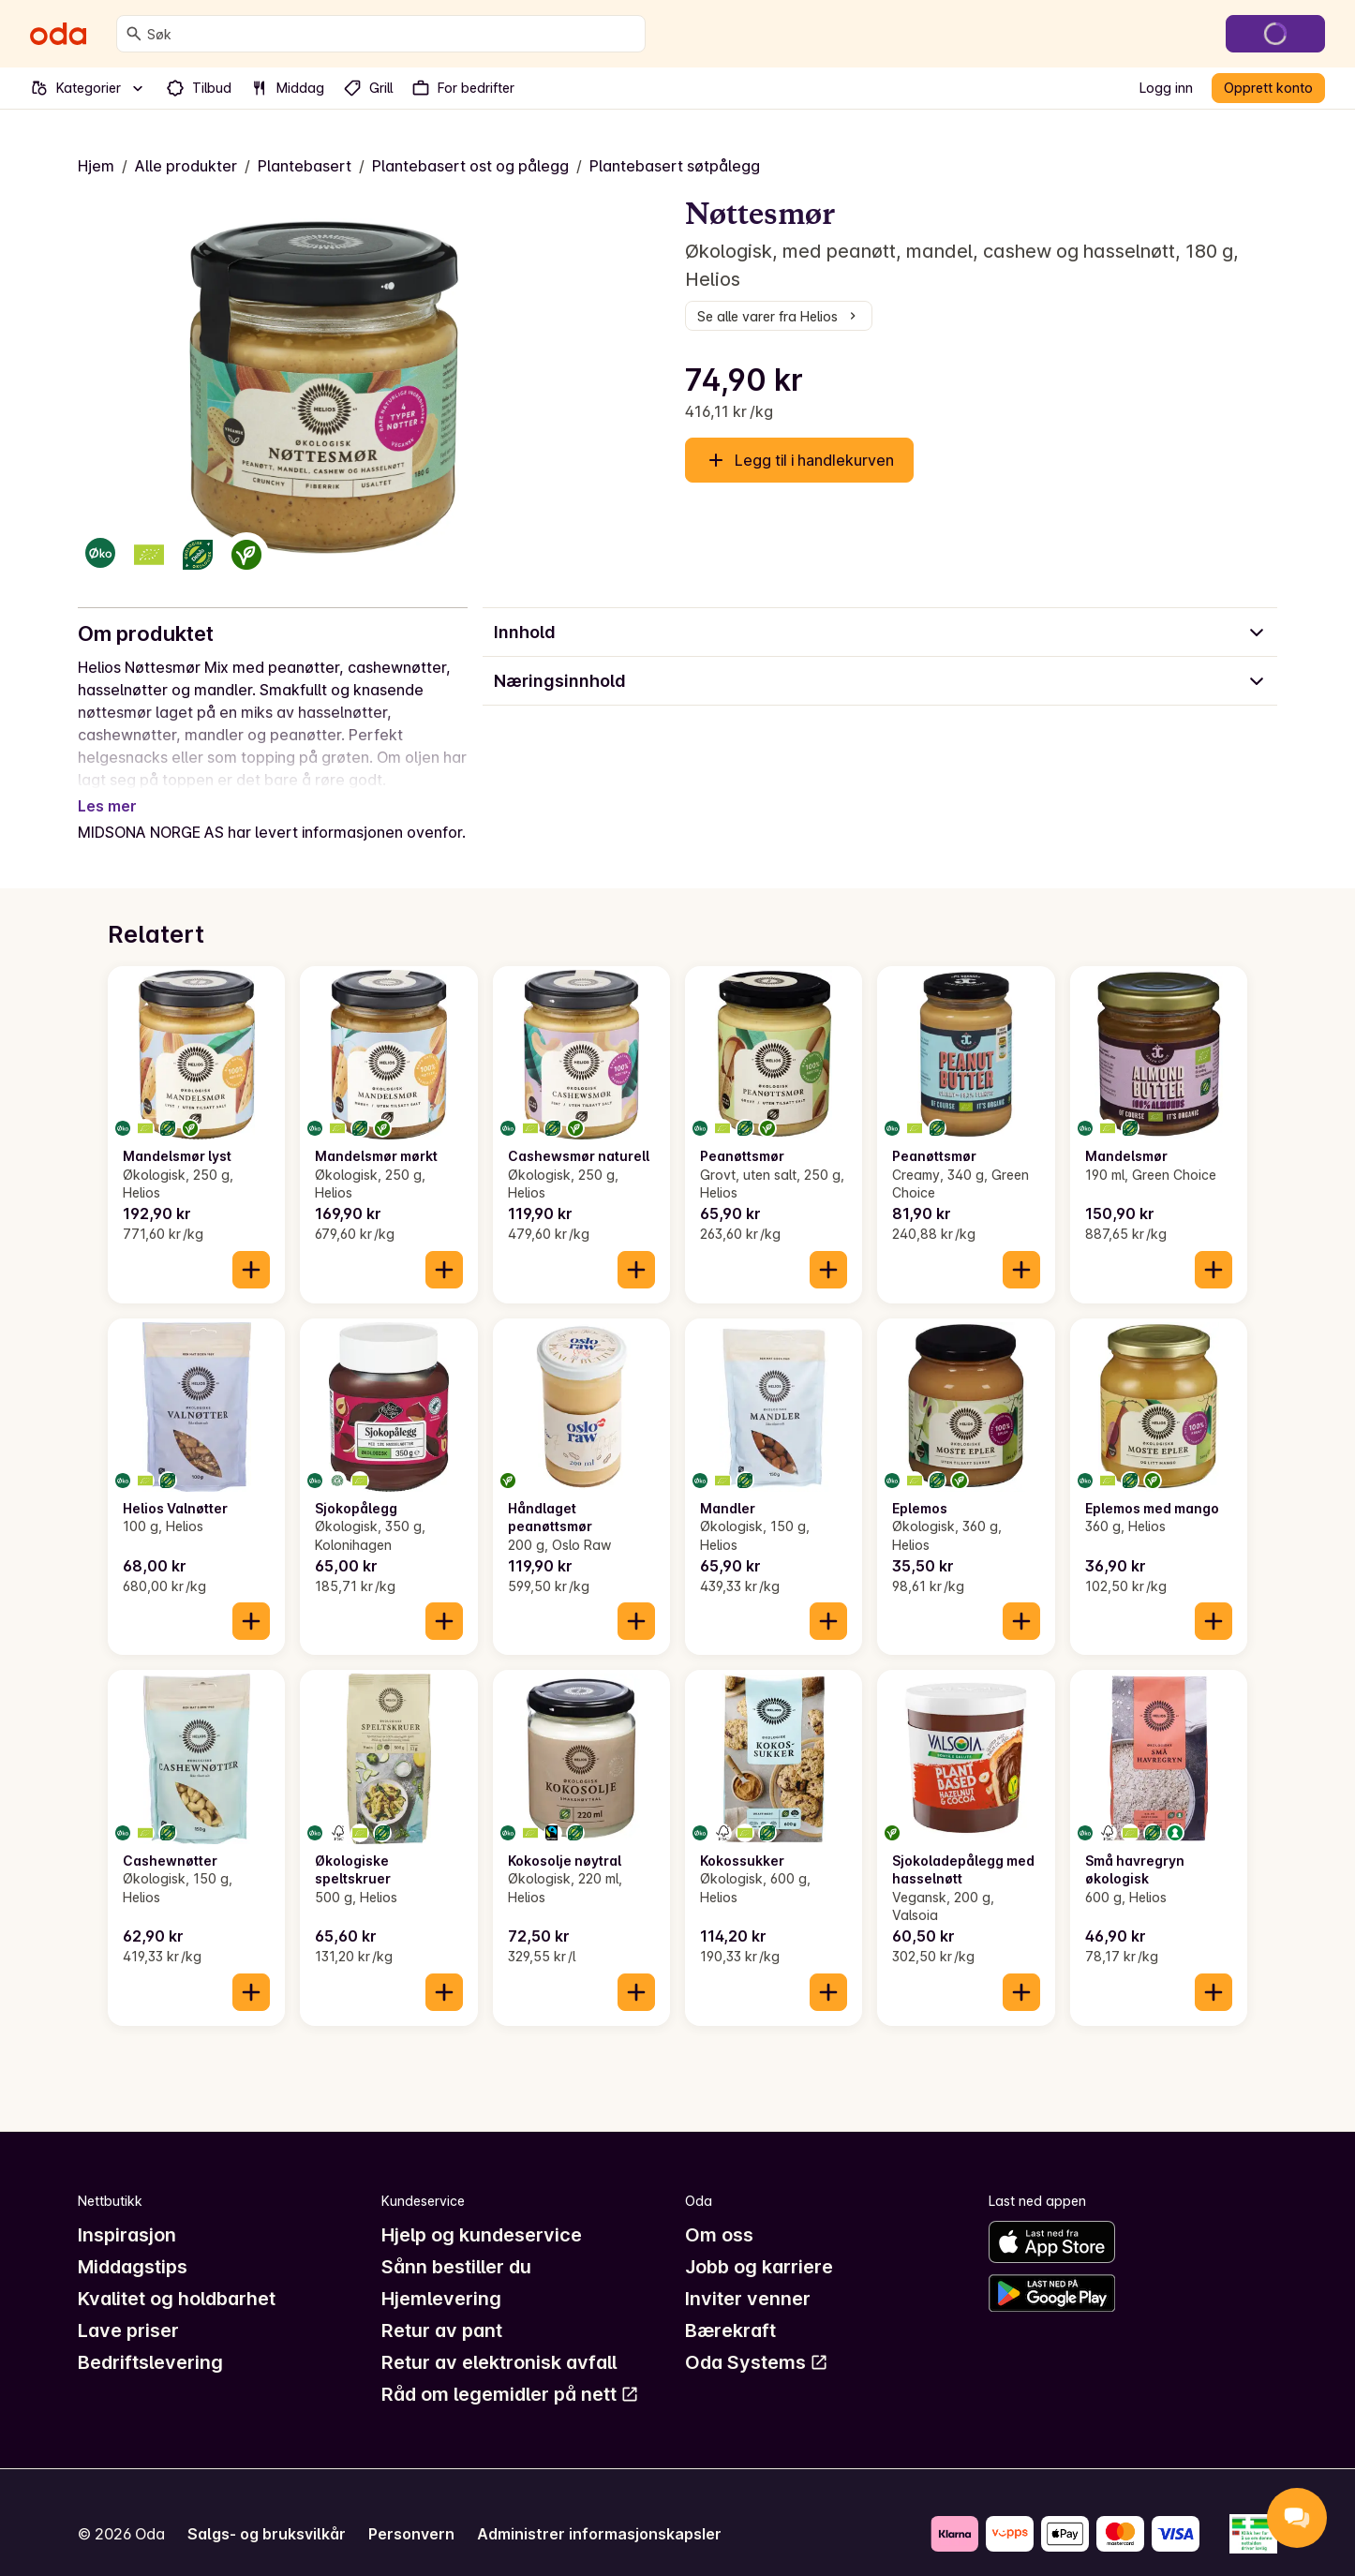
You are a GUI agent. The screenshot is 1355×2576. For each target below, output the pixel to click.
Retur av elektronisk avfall (499, 2340)
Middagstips (132, 2244)
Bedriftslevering (150, 2340)
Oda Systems (756, 2340)
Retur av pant (441, 2308)
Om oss (719, 2212)
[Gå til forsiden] (58, 33)
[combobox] (392, 34)
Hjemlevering (441, 2276)
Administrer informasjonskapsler (599, 2511)
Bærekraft (730, 2308)
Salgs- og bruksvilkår (266, 2511)
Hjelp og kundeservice (481, 2212)
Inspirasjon (127, 2212)
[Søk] (134, 33)
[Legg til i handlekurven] (251, 1247)
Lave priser (128, 2308)
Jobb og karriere (759, 2244)
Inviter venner (748, 2276)
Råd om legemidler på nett (510, 2371)
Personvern (411, 2511)
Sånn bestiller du (456, 2244)
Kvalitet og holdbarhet (176, 2276)
